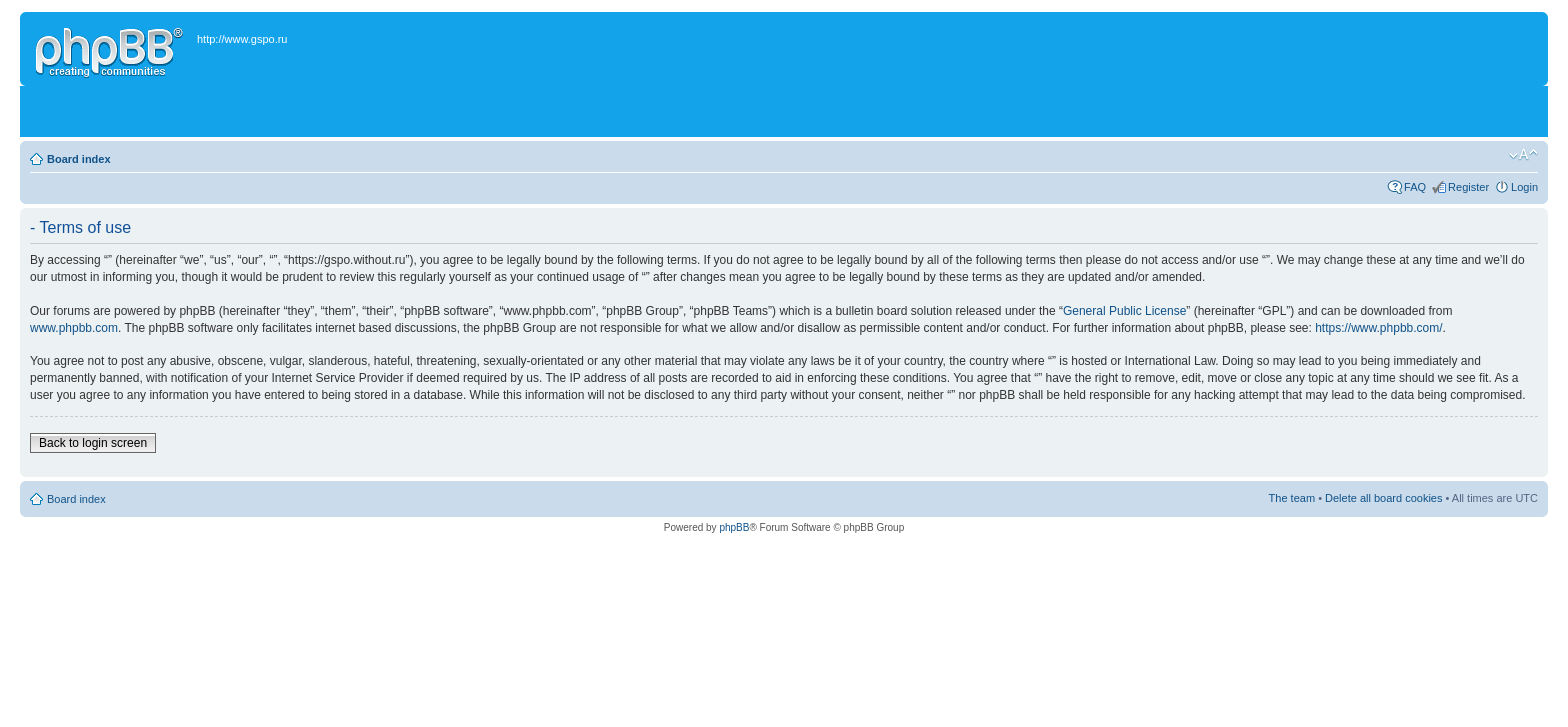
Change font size (1523, 155)
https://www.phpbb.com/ (1378, 328)
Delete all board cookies (1383, 498)
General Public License (1124, 311)
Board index (79, 159)
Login (1524, 187)
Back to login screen (93, 443)
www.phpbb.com (74, 328)
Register (1468, 187)
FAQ (1415, 187)
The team (1292, 498)
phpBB (734, 527)
